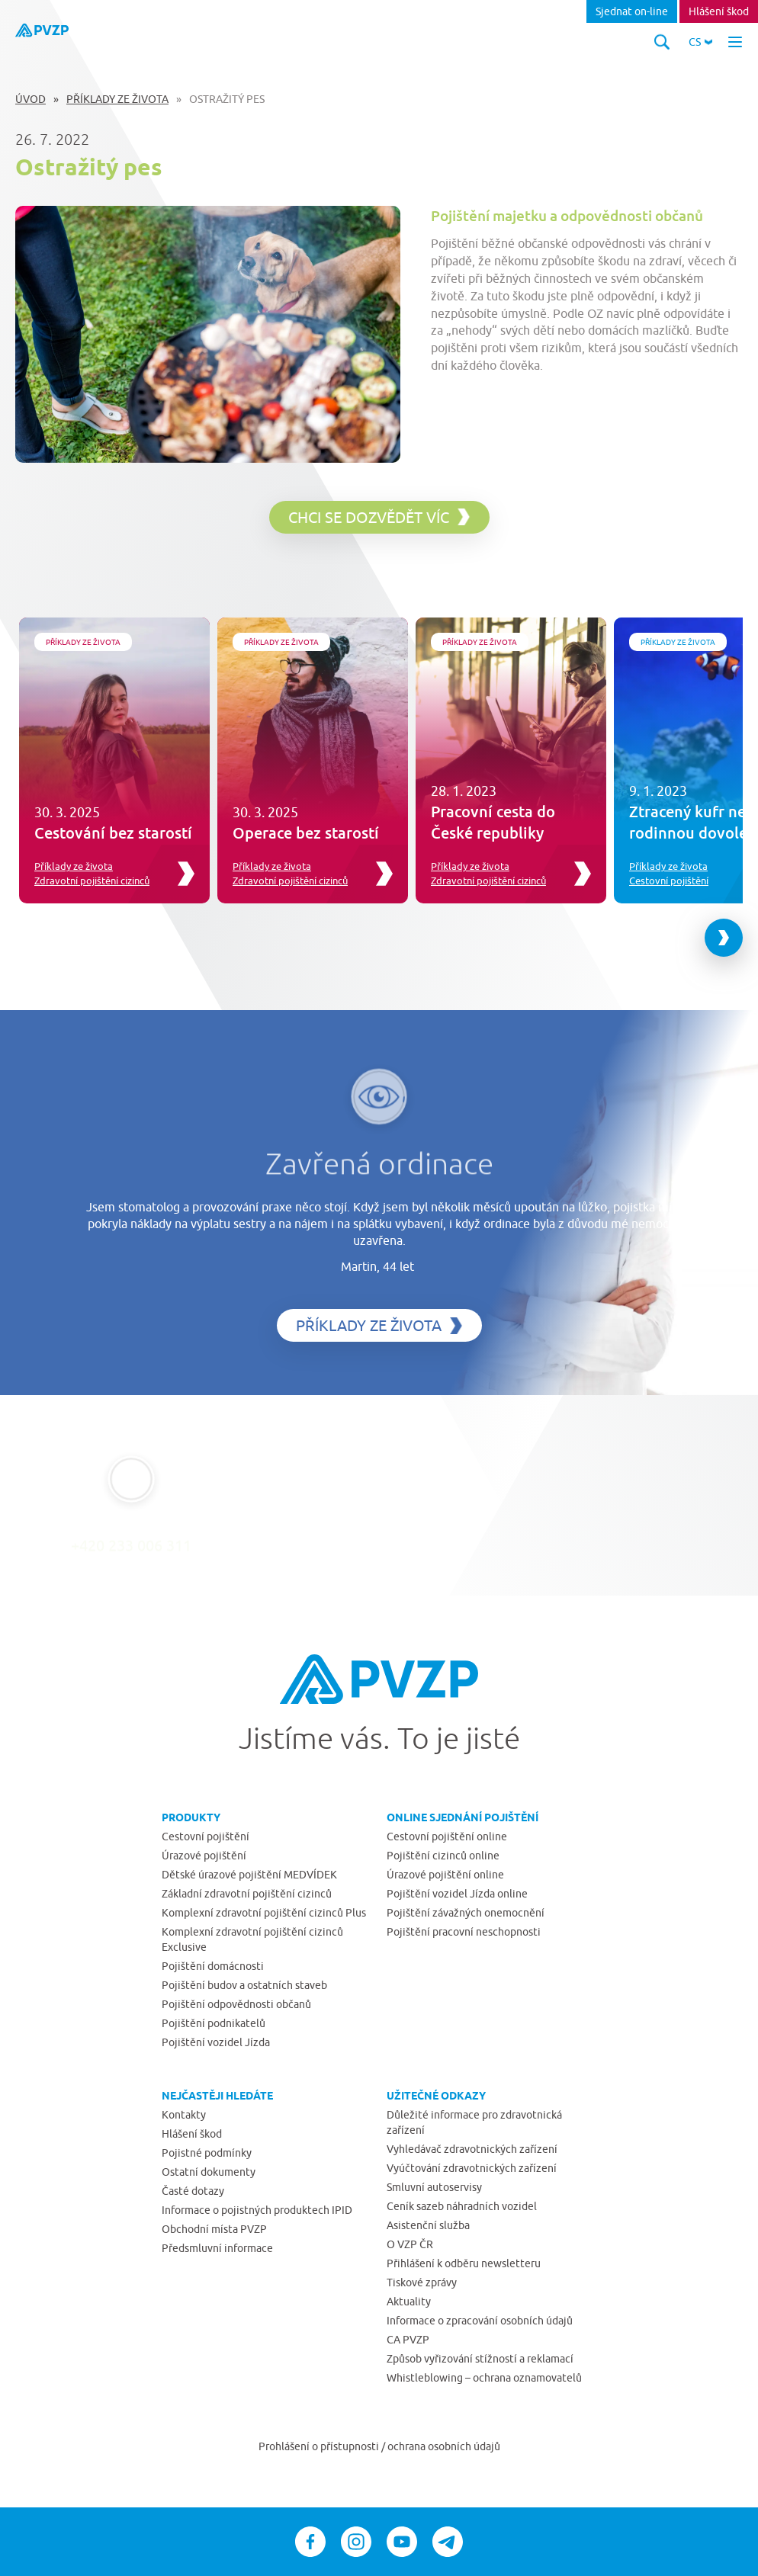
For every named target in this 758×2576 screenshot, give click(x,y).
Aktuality (409, 2301)
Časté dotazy (193, 2191)
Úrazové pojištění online (445, 1875)
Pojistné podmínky (207, 2153)
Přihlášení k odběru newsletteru (464, 2263)
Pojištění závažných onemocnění (465, 1913)
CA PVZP (408, 2340)
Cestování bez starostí (113, 832)
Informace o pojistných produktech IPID (257, 2210)
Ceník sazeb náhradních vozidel (462, 2206)
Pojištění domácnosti (213, 1966)
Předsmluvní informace (217, 2248)
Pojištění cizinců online (443, 1855)
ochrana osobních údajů (443, 2446)
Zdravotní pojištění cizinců (91, 880)
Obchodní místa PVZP (214, 2229)
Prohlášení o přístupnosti (320, 2446)
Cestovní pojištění (668, 880)
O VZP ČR (410, 2244)
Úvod (30, 99)
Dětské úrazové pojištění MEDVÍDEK (249, 1875)
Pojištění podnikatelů (213, 2023)
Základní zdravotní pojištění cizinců (247, 1894)
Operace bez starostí (306, 832)
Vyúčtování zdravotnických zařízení (472, 2168)
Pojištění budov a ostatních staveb (244, 1985)
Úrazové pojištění (204, 1855)
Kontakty (184, 2115)
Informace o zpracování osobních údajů (480, 2321)
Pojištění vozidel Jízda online (457, 1894)
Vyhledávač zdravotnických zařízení (472, 2149)
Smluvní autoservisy (434, 2187)
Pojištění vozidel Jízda (216, 2042)
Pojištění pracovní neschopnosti (464, 1932)
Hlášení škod (719, 11)
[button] (700, 42)
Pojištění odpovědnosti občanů (236, 2004)
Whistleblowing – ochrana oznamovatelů (484, 2378)
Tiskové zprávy (422, 2282)
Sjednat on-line (632, 11)
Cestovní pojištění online (447, 1836)
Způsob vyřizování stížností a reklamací (480, 2359)
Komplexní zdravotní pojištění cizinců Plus (264, 1913)
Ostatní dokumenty (208, 2172)
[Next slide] (724, 938)
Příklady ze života (117, 99)
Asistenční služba (428, 2225)
